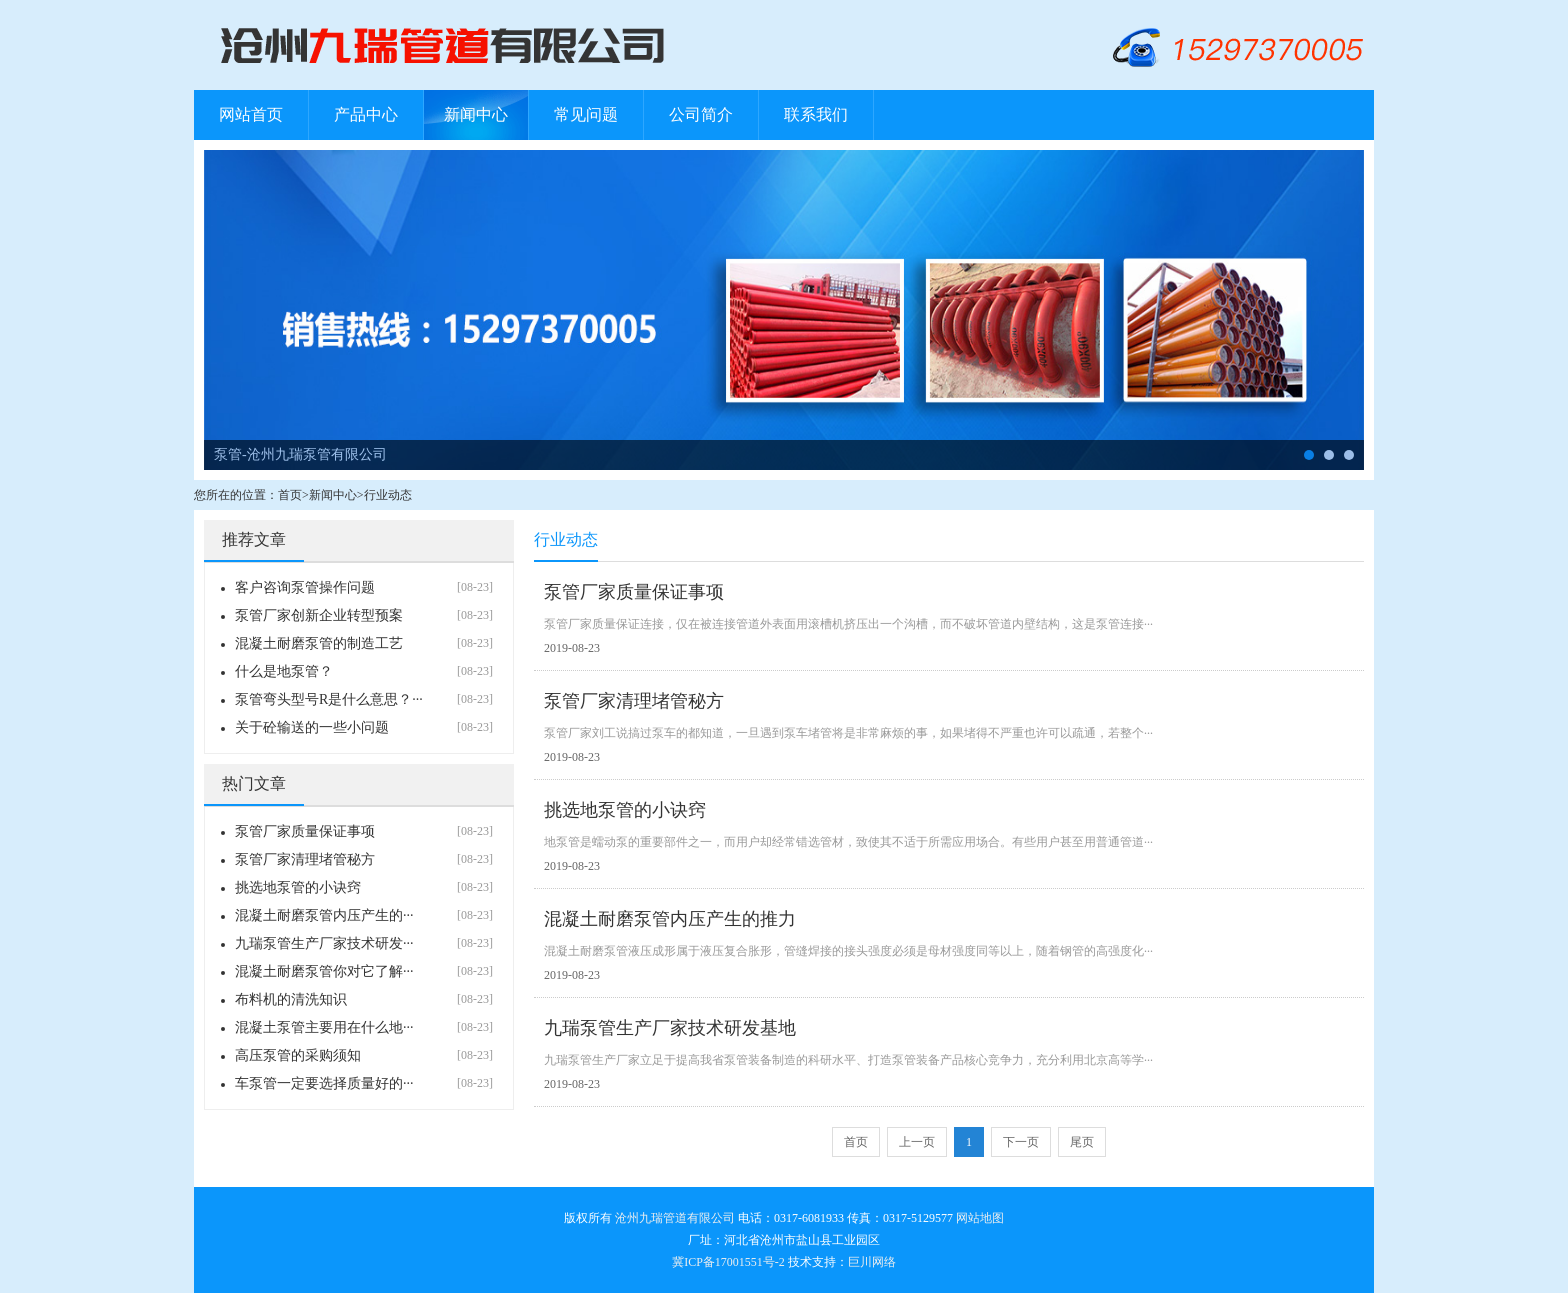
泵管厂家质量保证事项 (305, 831)
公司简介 (701, 114)
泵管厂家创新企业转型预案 (319, 615)
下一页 (1021, 1142)
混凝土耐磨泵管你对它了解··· (324, 971)
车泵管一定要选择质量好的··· (324, 1083)
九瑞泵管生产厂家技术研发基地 (670, 1028)
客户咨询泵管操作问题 (305, 587)
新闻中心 (476, 114)
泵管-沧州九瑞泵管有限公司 (300, 454)
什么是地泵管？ (284, 671)
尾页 (1082, 1142)
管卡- (1349, 455)
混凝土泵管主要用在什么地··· (324, 1027)
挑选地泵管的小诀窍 (298, 887)
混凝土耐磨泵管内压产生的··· (324, 915)
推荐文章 (254, 539)
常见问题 (586, 114)
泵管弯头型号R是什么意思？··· (329, 699)
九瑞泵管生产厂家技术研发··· (324, 943)
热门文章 (254, 783)
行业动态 (388, 495)
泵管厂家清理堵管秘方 (305, 859)
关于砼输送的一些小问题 (312, 727)
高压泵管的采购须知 (298, 1055)
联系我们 (816, 114)
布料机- (1329, 455)
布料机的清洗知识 (291, 999)
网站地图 (980, 1218)
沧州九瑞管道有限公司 (675, 1218)
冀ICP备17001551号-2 (728, 1262)
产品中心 (366, 114)
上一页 (917, 1142)
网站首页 (251, 114)
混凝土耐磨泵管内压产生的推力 (670, 919)
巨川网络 (872, 1262)
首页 (290, 495)
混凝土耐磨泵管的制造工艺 (319, 643)
